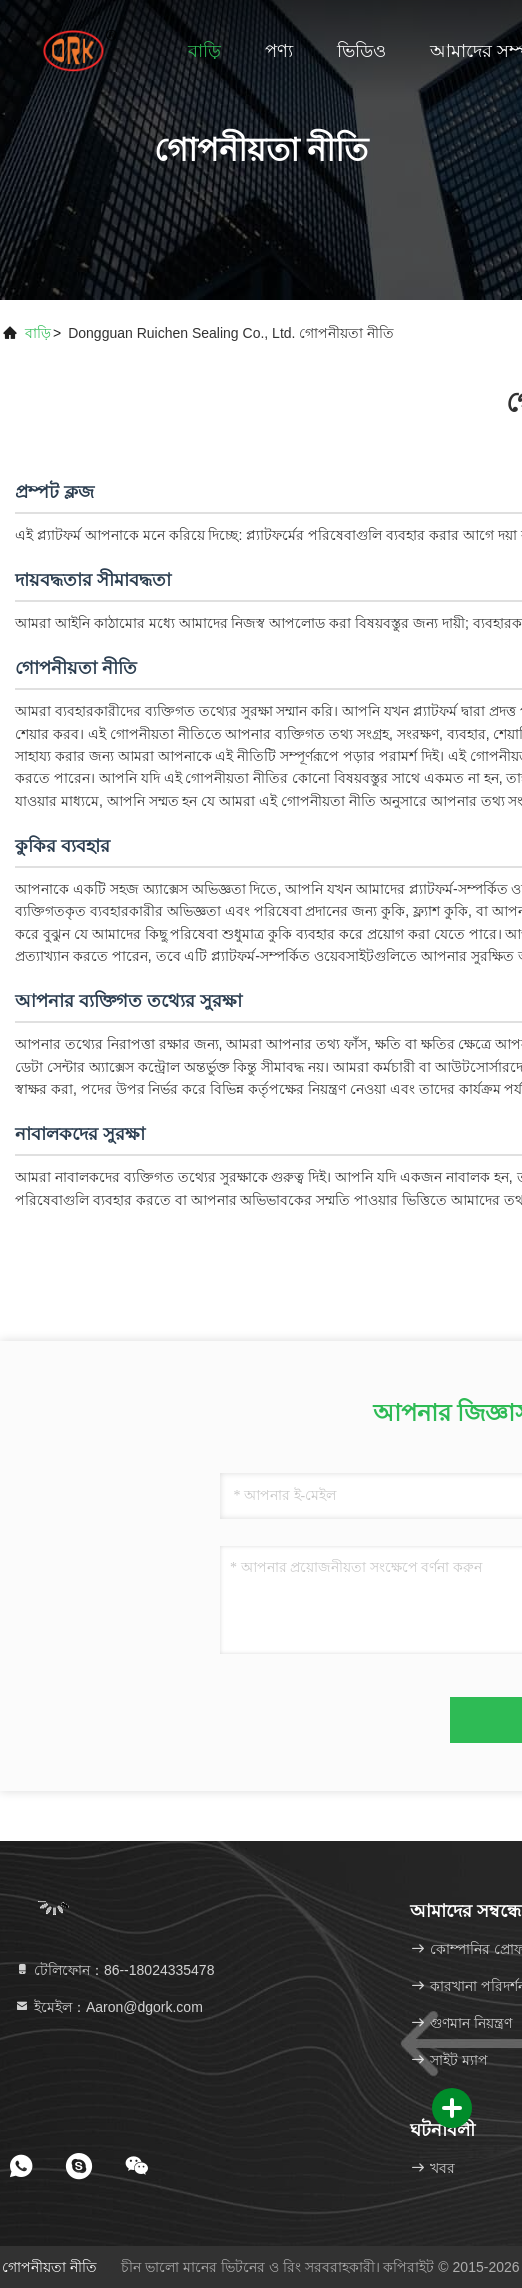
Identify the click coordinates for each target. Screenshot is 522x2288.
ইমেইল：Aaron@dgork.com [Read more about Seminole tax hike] (108, 2007)
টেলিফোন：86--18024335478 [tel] (114, 1970)
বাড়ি (204, 51)
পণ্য (279, 51)
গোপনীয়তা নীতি (49, 2267)
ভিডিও (361, 51)
